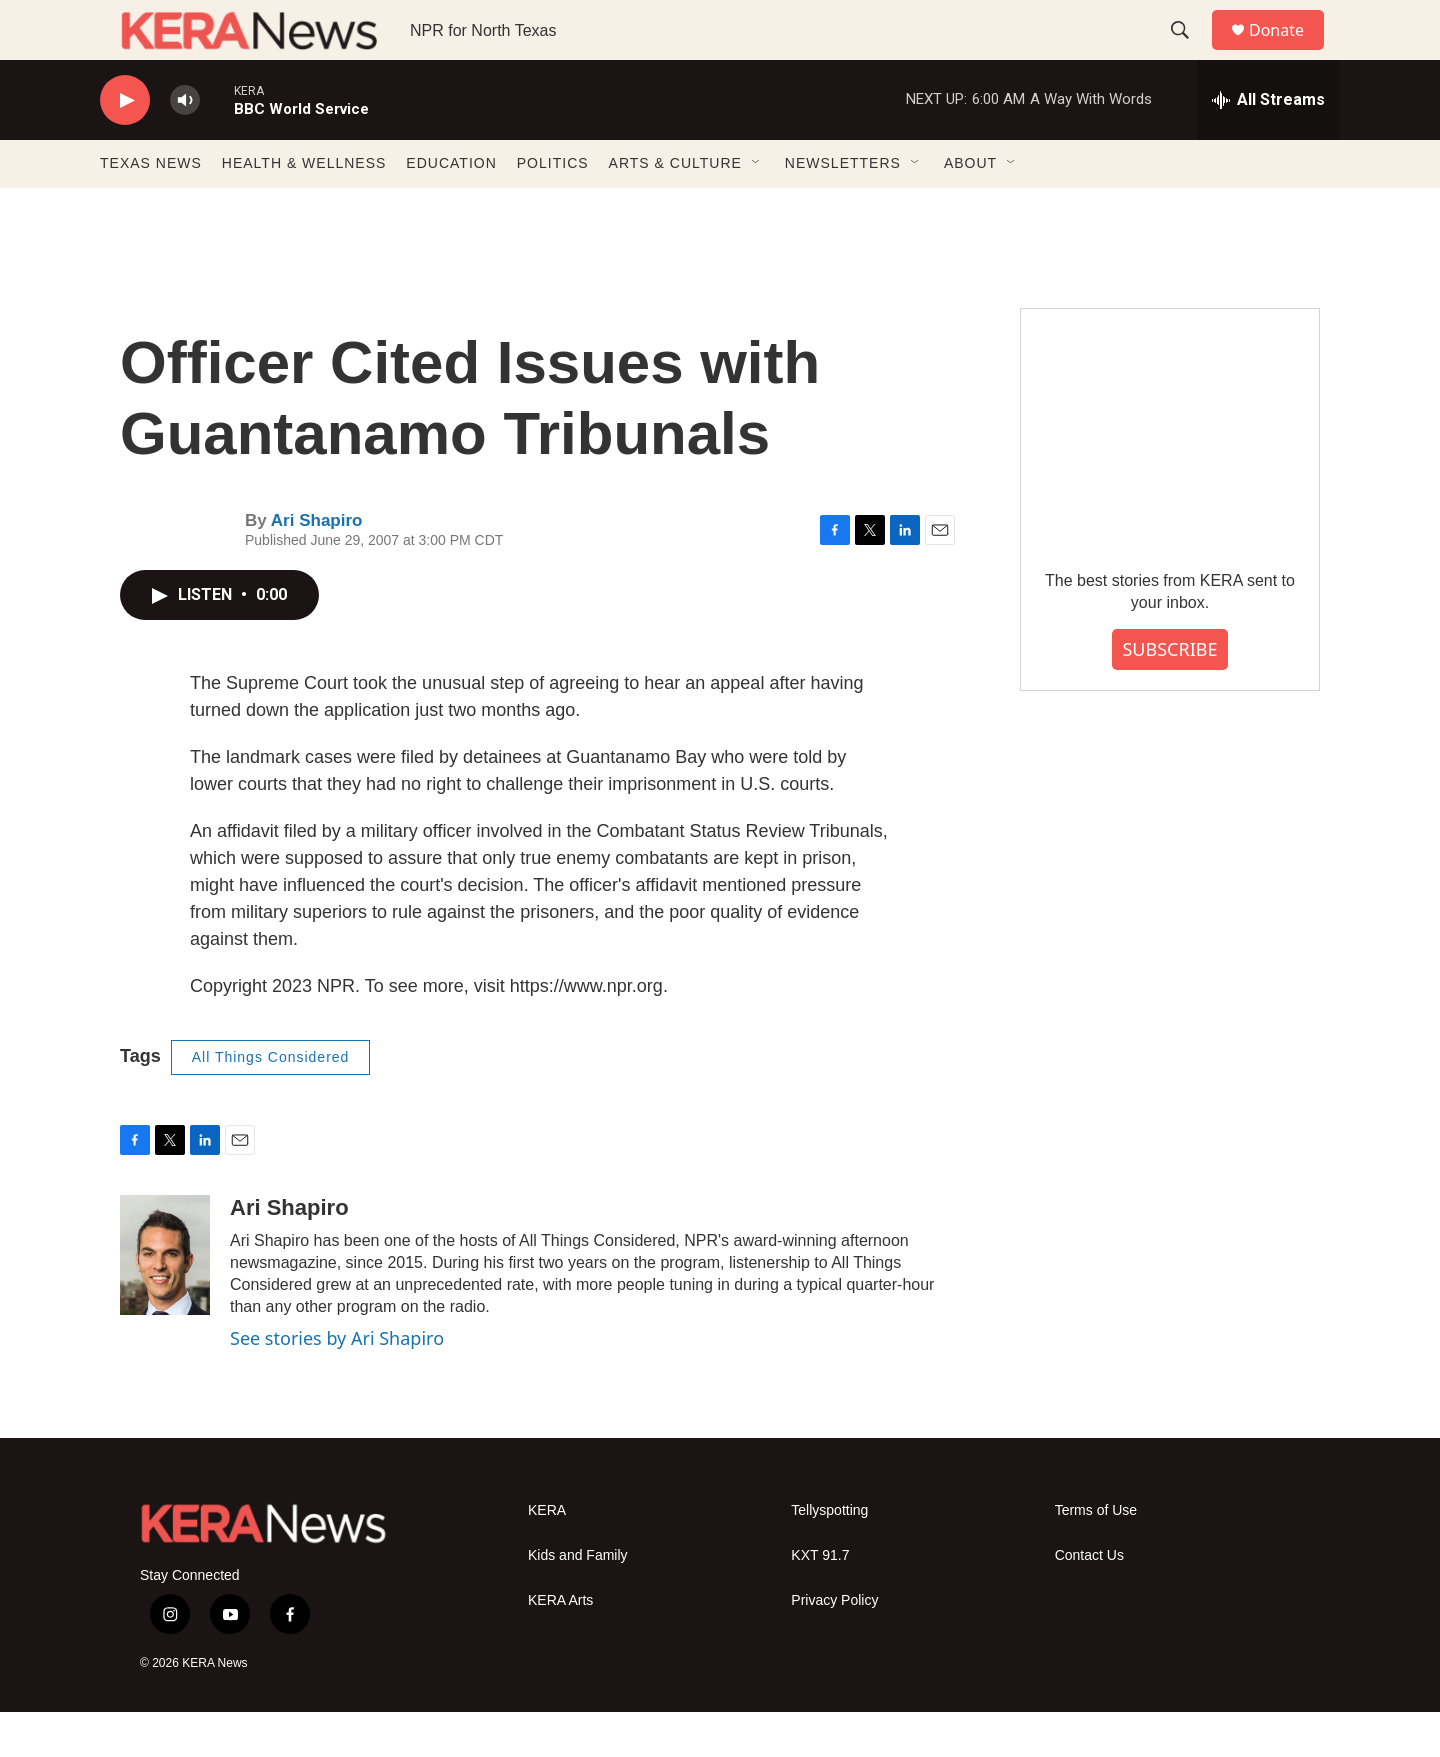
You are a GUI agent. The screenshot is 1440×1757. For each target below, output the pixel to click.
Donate (1289, 52)
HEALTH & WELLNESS (304, 208)
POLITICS (553, 208)
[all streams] (1268, 145)
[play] (125, 145)
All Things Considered (271, 1102)
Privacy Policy (834, 1645)
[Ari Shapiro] (165, 1300)
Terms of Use (1096, 1555)
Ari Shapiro (317, 565)
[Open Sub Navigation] (757, 208)
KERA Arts (560, 1645)
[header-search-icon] (1189, 53)
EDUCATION (451, 208)
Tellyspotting (829, 1555)
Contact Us (1089, 1600)
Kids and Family (578, 1600)
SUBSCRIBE (1169, 694)
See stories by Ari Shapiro (337, 1383)
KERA (547, 1555)
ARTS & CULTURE (675, 208)
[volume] (185, 145)
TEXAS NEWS (151, 208)
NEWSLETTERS (843, 208)
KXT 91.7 (820, 1600)
